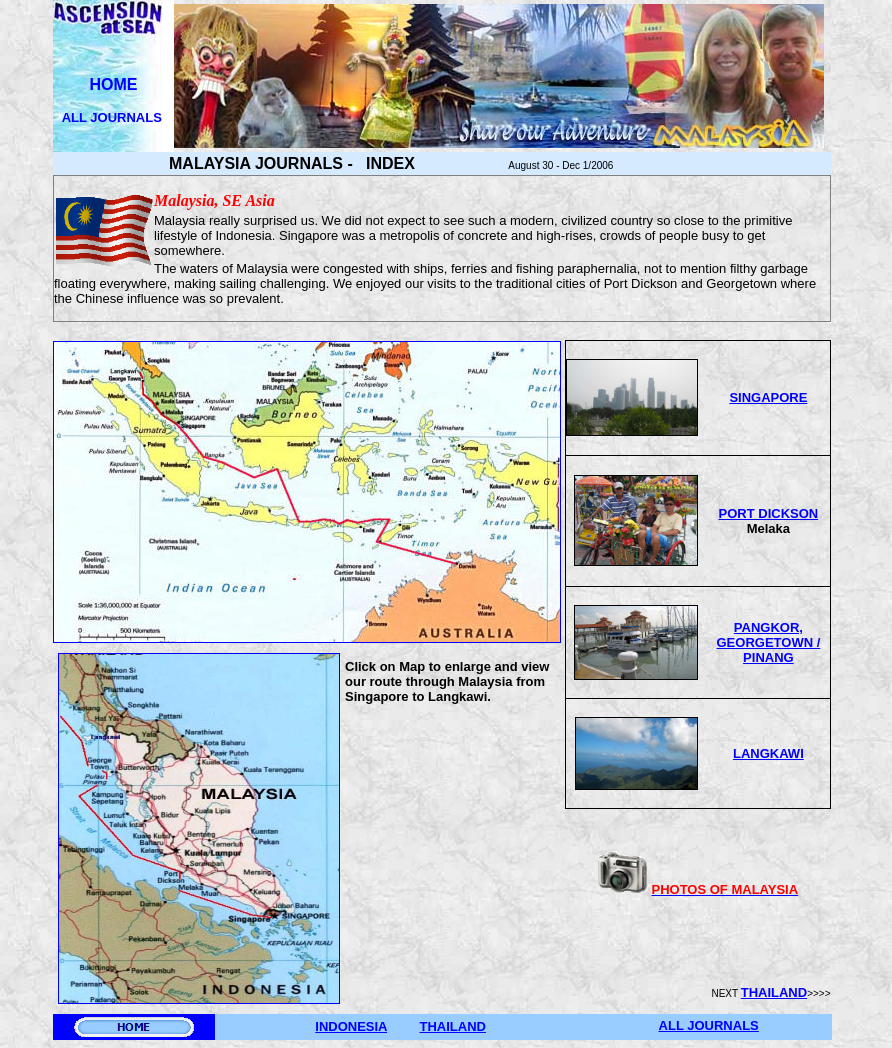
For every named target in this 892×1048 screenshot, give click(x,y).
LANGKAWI (768, 753)
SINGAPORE (768, 397)
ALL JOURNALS (114, 117)
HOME (114, 84)
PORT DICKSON (769, 513)
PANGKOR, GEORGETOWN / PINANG (769, 642)
